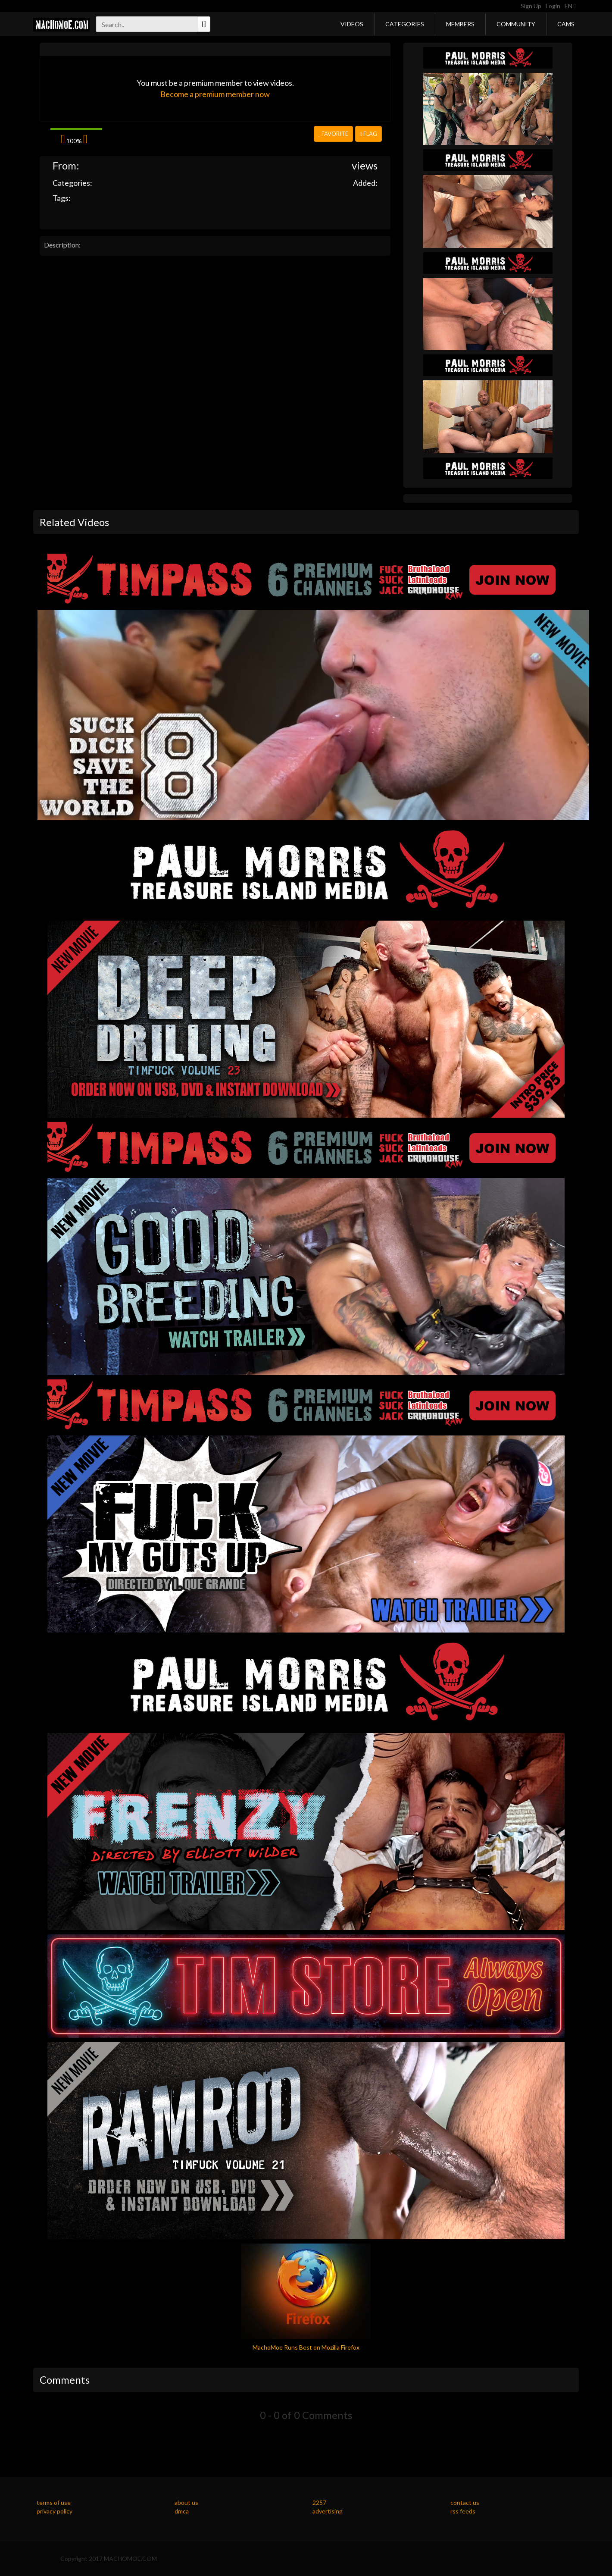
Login (553, 5)
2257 (319, 2502)
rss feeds (462, 2511)
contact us (464, 2502)
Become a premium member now (215, 94)
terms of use (54, 2502)
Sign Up (531, 5)
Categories (404, 24)
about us (186, 2502)
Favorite (333, 133)
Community (515, 24)
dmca (182, 2511)
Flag (368, 133)
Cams (566, 24)
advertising (327, 2511)
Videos (351, 24)
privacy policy (54, 2511)
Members (460, 24)
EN (570, 5)
